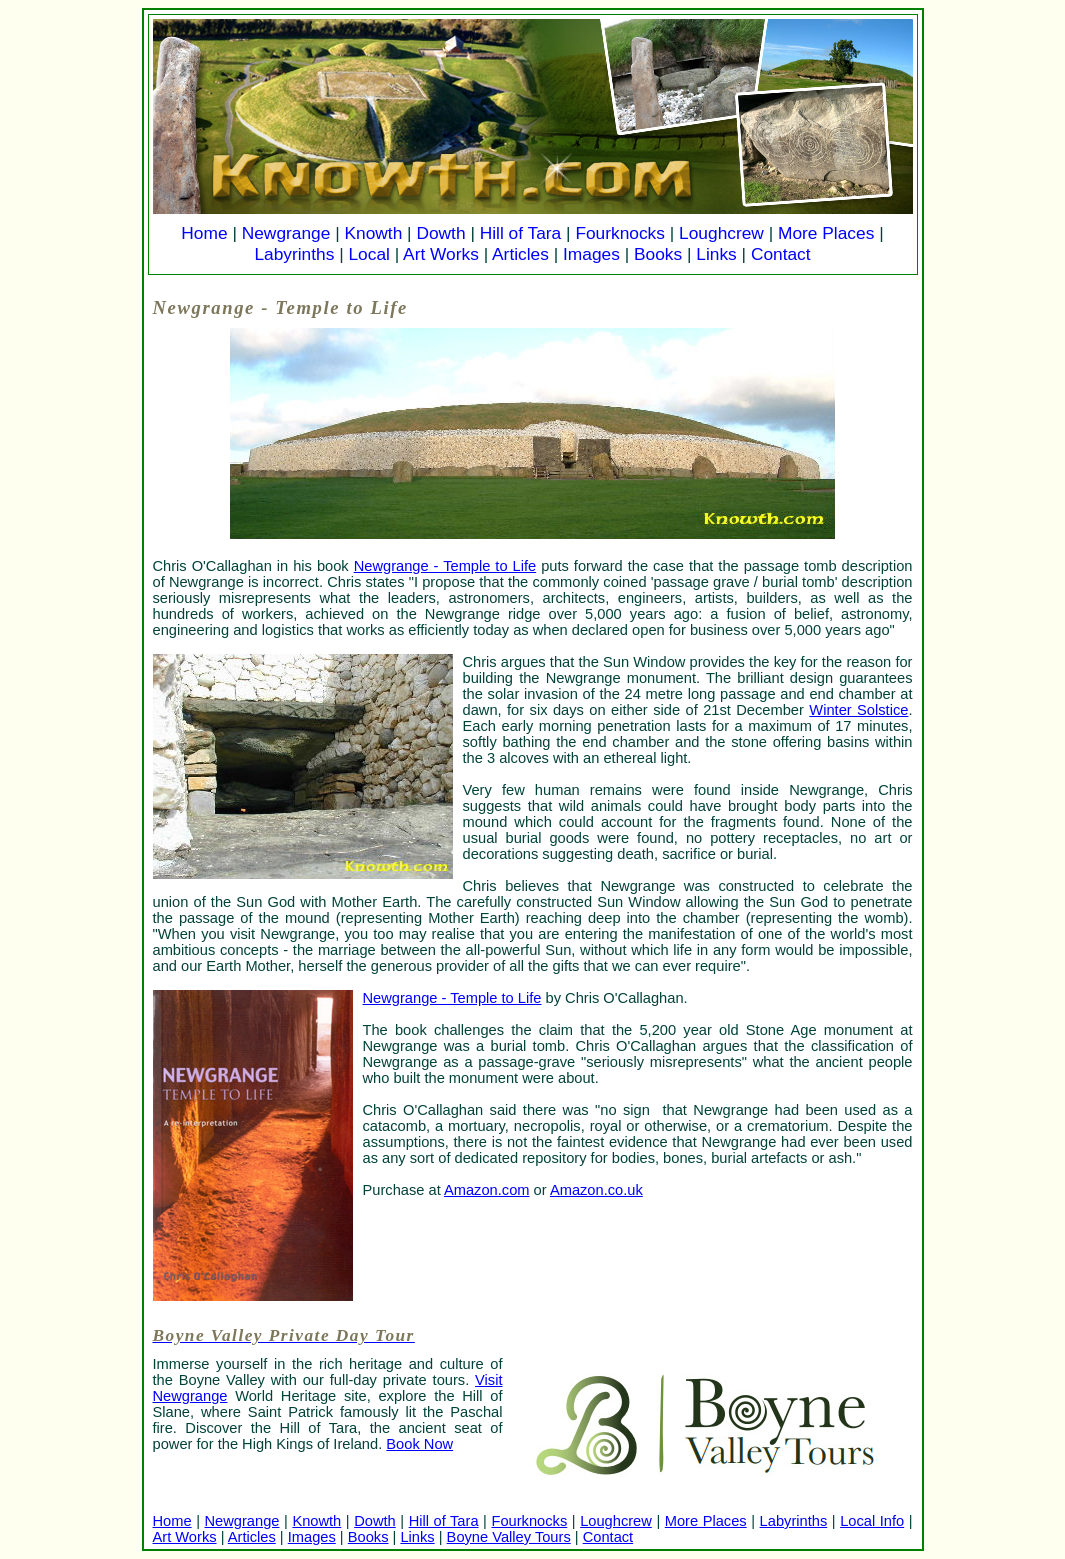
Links (716, 254)
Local (368, 254)
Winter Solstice (858, 710)
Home (204, 233)
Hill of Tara (521, 233)
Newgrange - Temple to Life (445, 566)
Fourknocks (620, 233)
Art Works (441, 254)
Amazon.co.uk (596, 1190)
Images (591, 254)
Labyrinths (294, 254)
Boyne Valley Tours (509, 1537)
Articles (520, 254)
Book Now (419, 1444)
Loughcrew (721, 233)
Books (658, 254)
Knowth (373, 233)
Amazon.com (487, 1190)
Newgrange (286, 233)
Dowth (440, 233)
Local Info (872, 1521)
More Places (826, 233)
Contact (781, 254)
